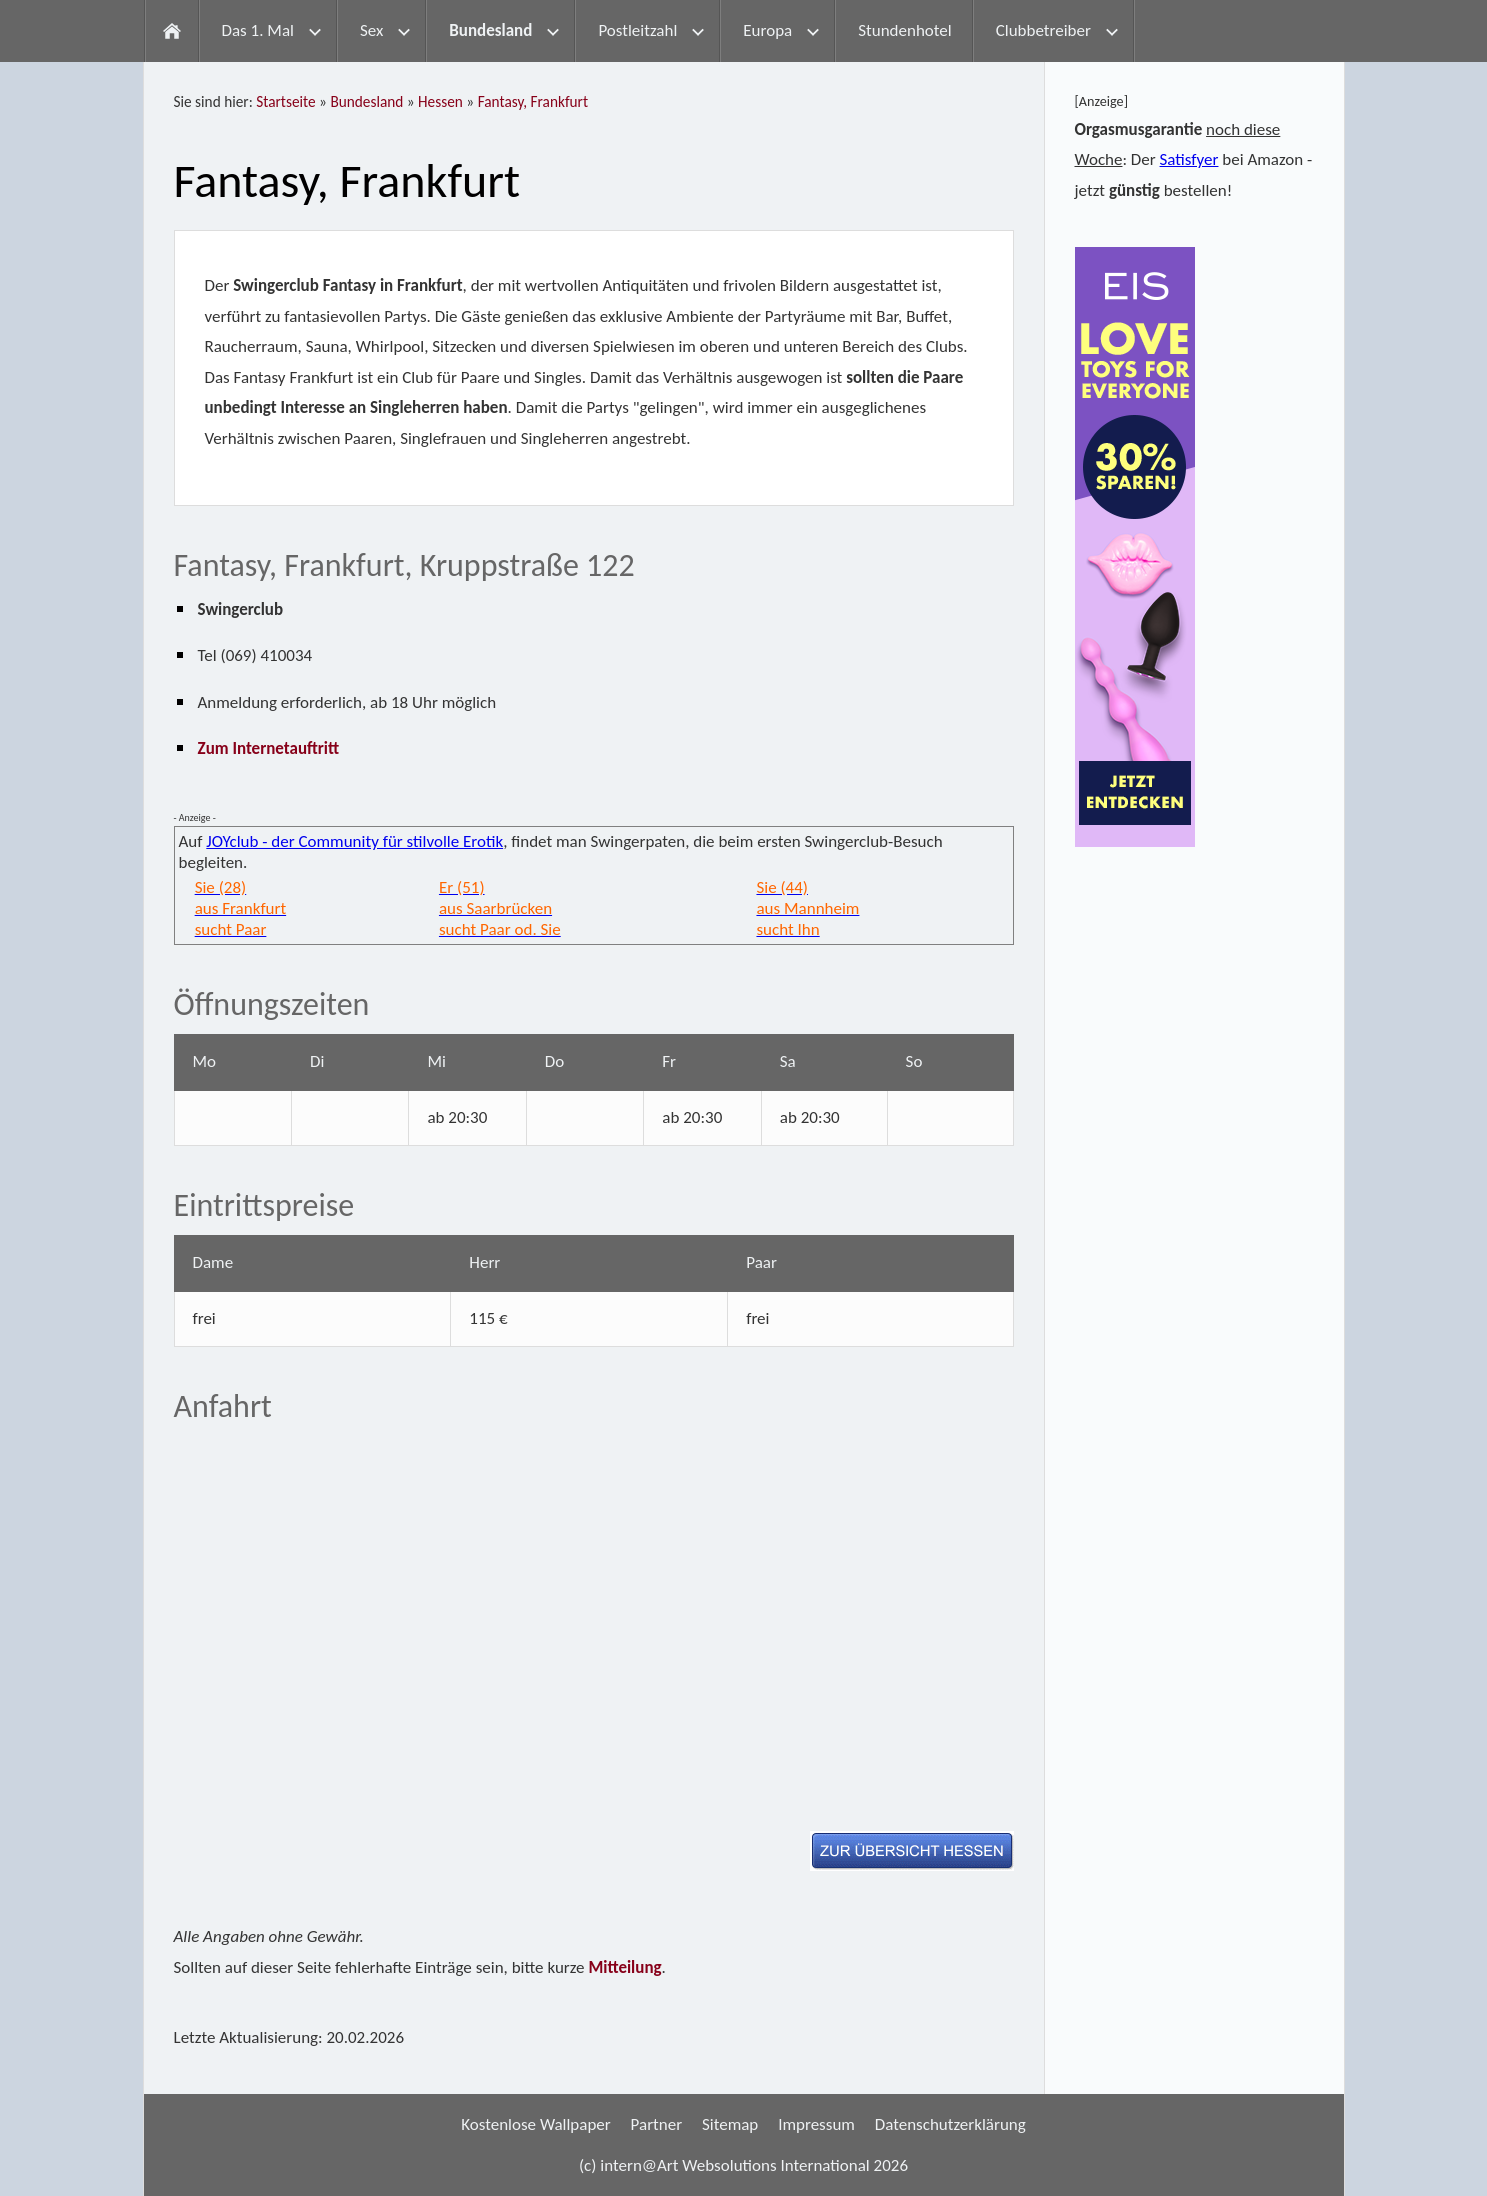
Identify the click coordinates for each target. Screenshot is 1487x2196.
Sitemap (730, 2124)
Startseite (285, 101)
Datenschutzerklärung (950, 2124)
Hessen (440, 101)
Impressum (816, 2124)
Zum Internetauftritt (269, 748)
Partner (657, 2124)
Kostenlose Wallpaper (536, 2124)
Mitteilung (624, 1967)
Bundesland (366, 101)
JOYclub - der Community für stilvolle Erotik (354, 841)
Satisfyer (1189, 159)
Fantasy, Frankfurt (533, 101)
